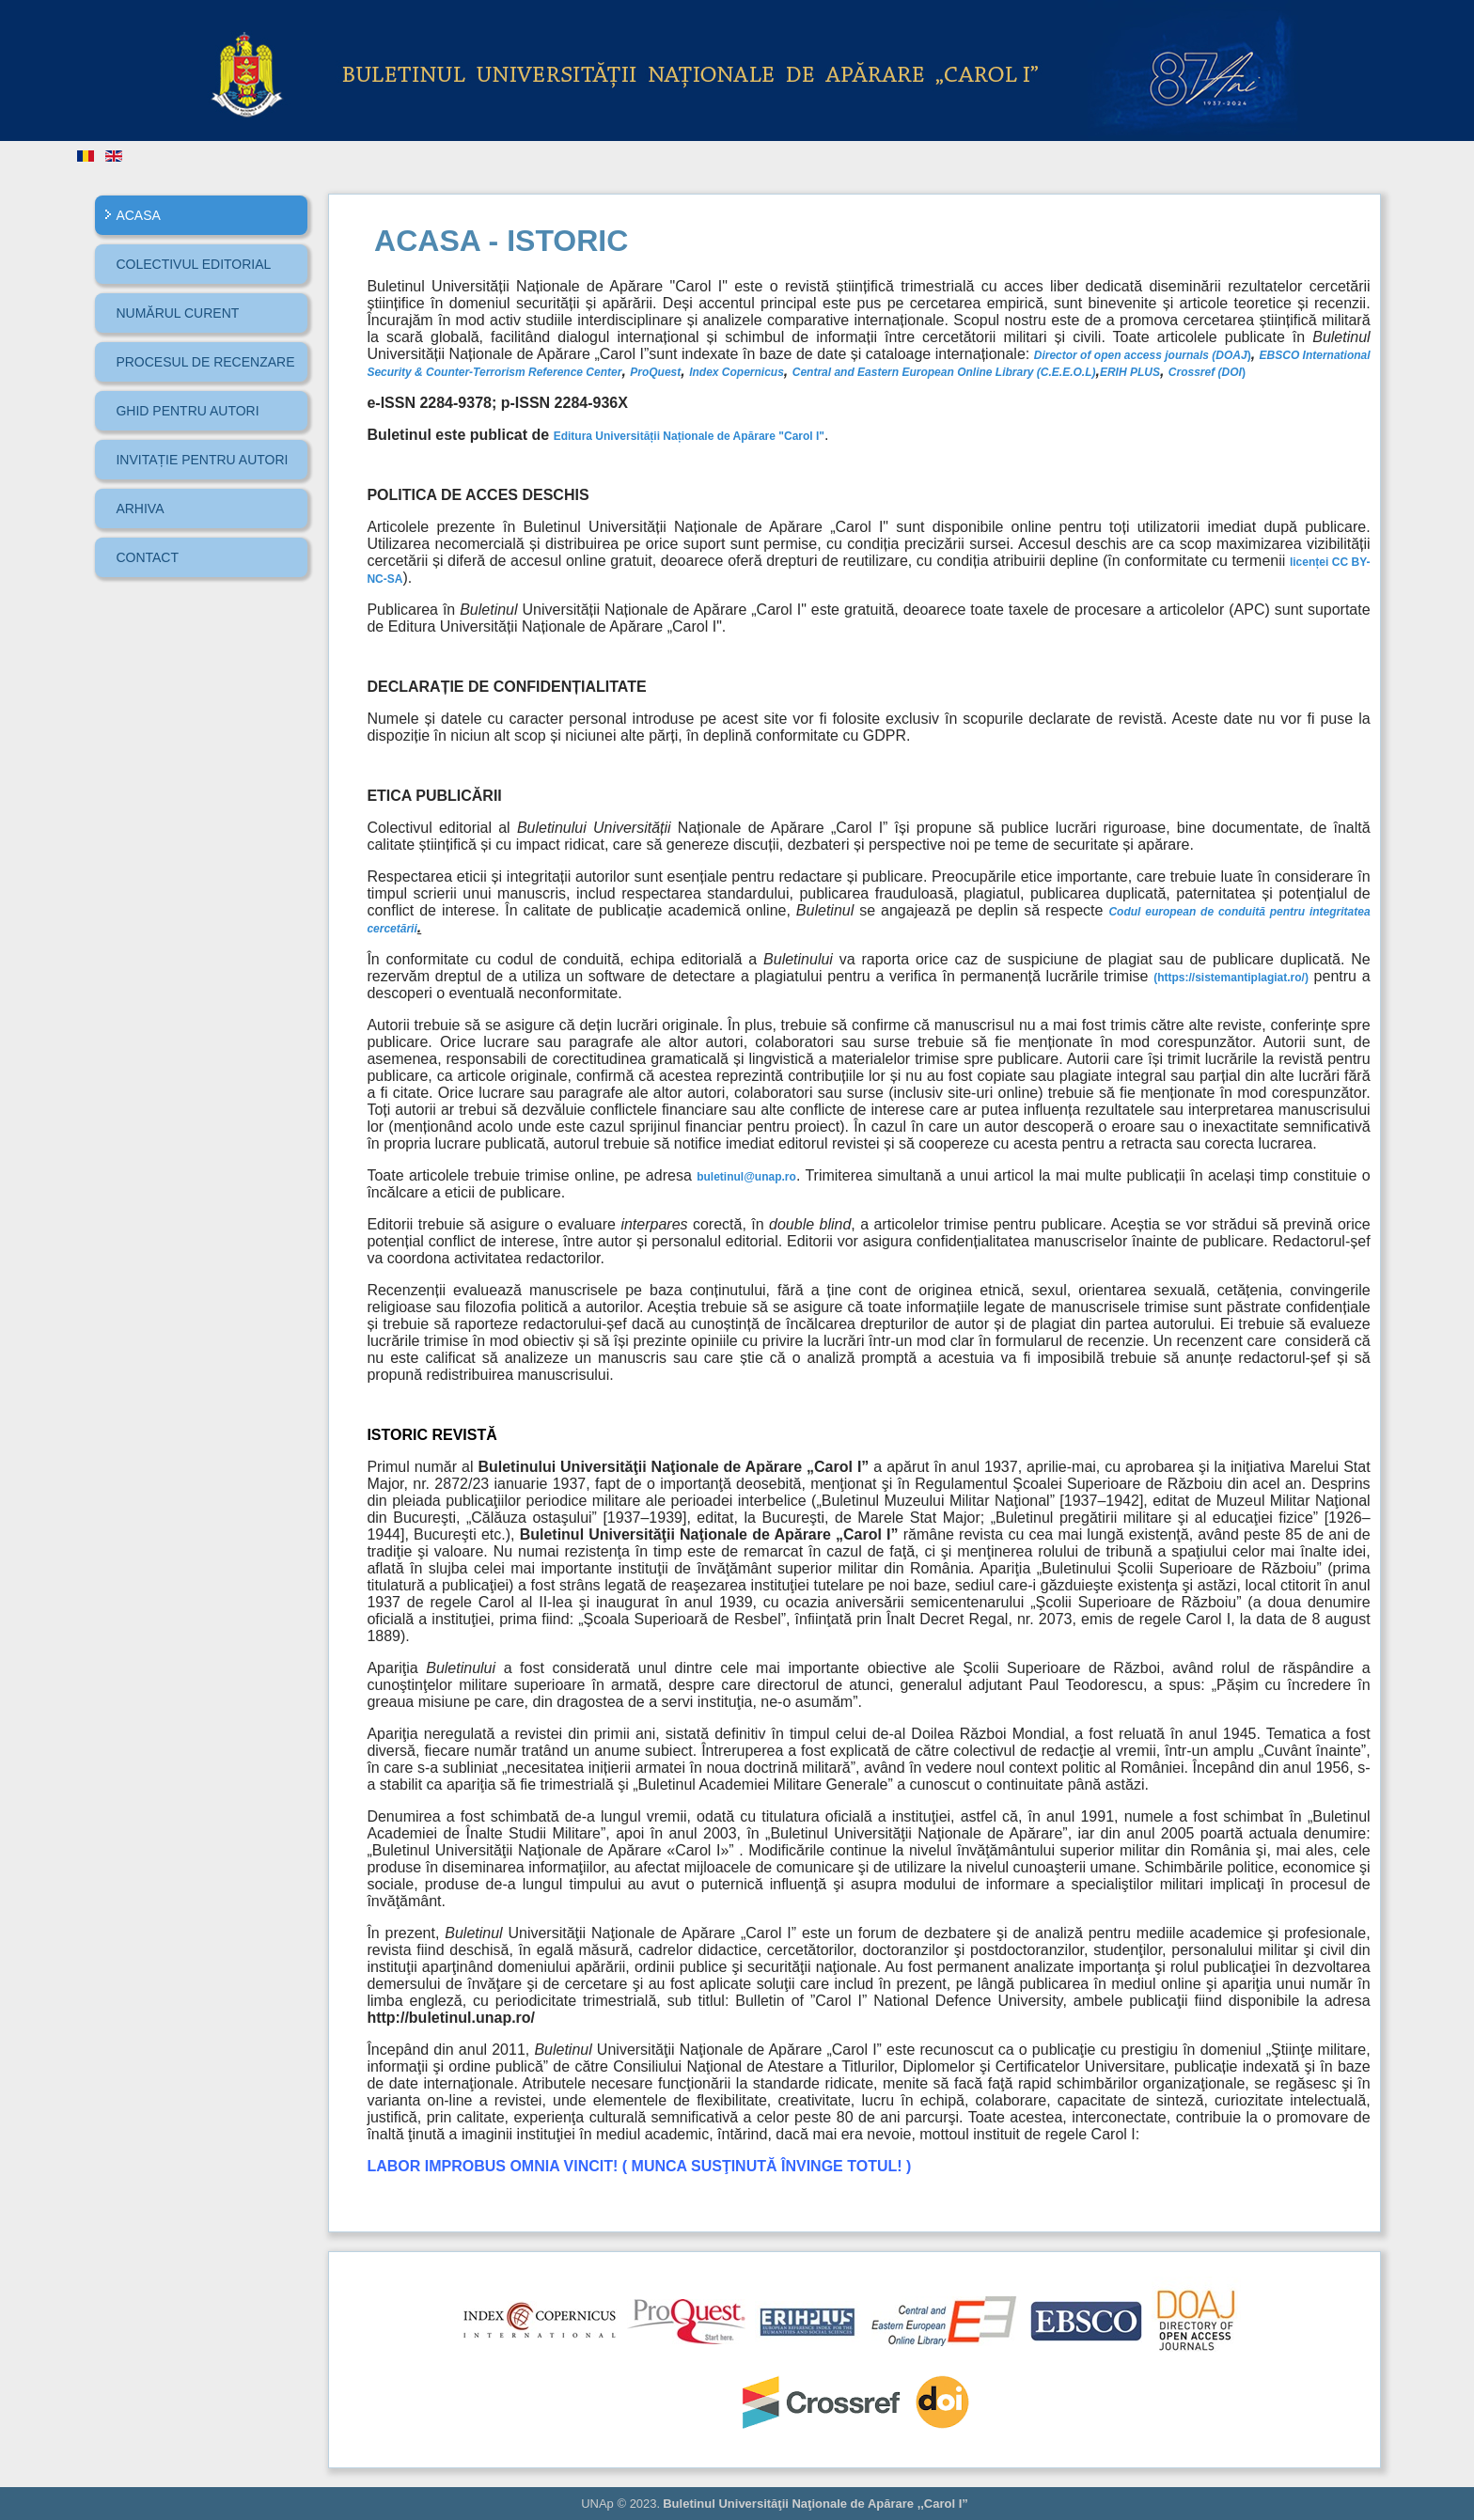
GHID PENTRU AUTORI (187, 410)
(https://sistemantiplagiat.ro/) (1231, 977)
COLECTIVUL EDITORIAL (193, 264)
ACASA (138, 215)
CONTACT (147, 557)
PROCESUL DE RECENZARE (205, 361)
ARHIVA (140, 508)
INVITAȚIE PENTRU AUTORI (202, 459)
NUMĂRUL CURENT (177, 313)
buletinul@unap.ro (746, 1176)
